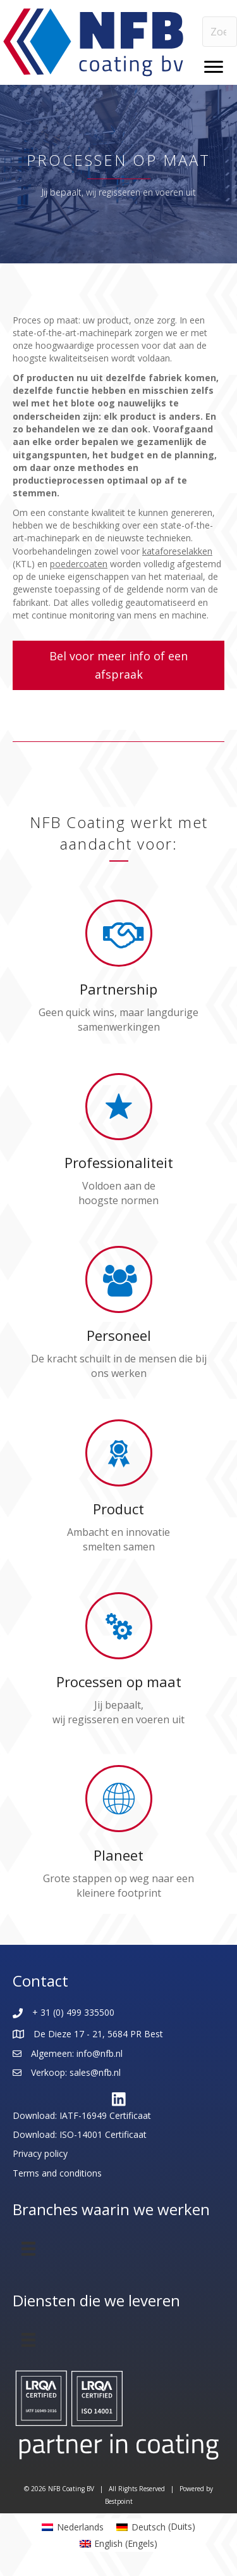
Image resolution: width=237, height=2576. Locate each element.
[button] (118, 665)
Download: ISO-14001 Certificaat (80, 2134)
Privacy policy (40, 2153)
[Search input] (219, 31)
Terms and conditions (57, 2173)
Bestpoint (119, 2501)
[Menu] (213, 67)
